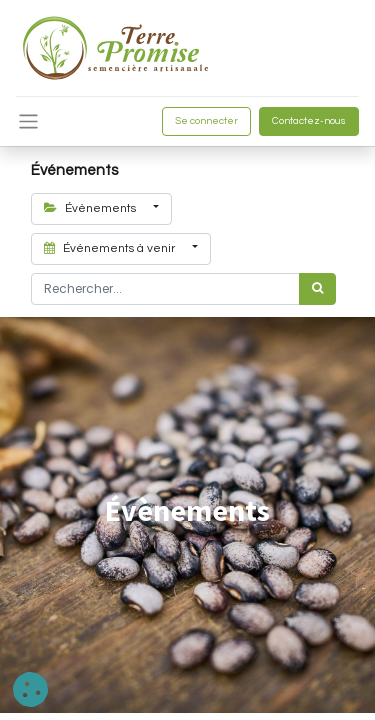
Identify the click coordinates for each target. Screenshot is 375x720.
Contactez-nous (309, 121)
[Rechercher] (317, 289)
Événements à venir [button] (111, 248)
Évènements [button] (91, 208)
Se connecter (206, 121)
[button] (30, 689)
